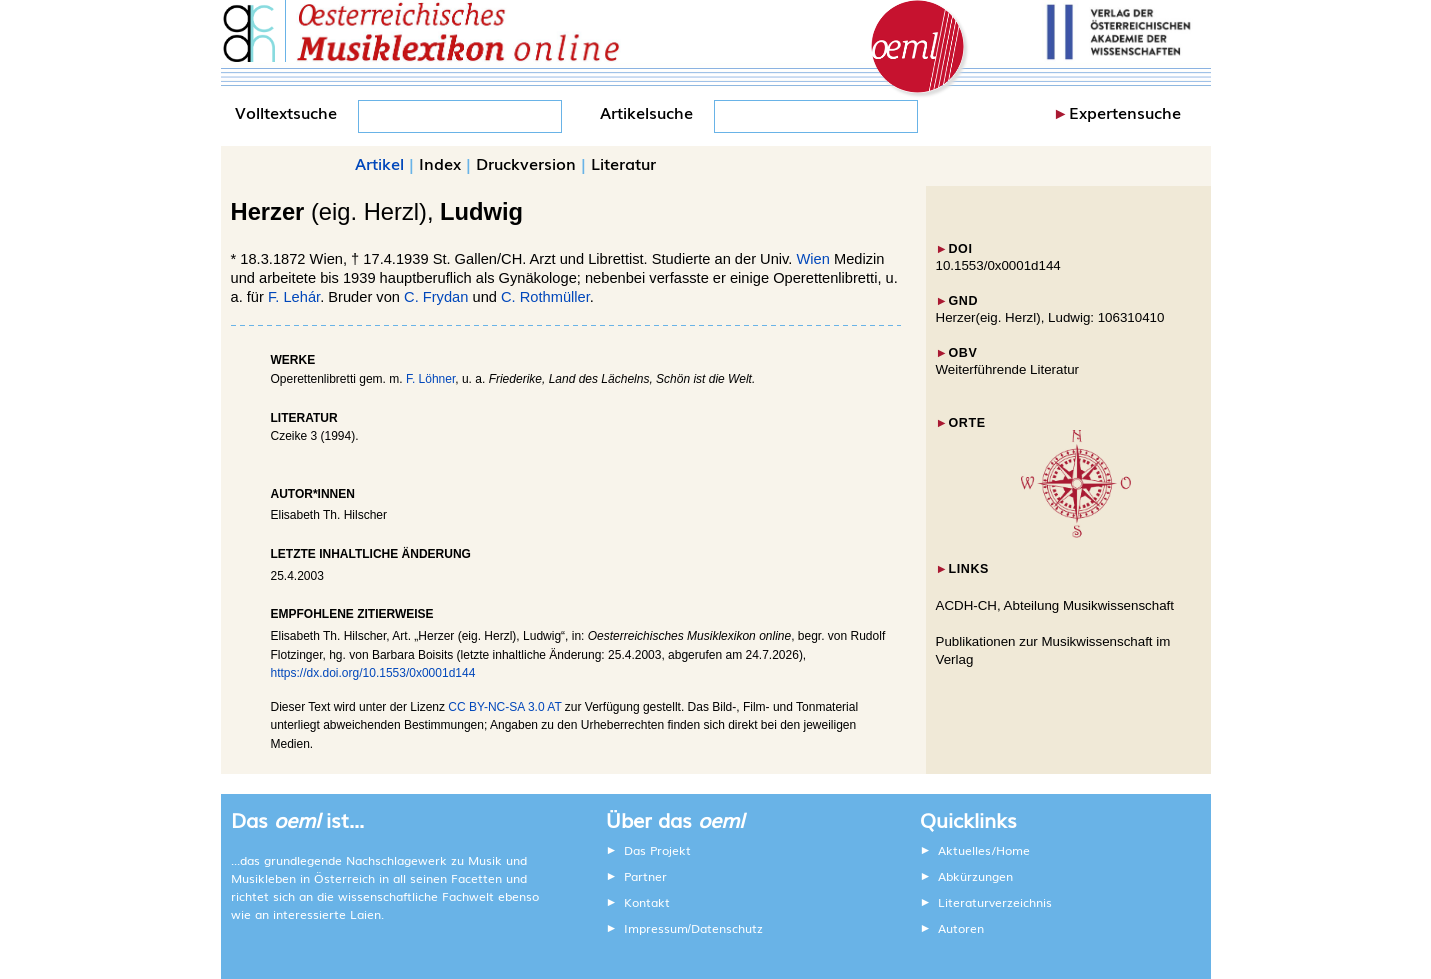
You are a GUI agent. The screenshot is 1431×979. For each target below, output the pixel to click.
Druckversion (526, 163)
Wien (813, 259)
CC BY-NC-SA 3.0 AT (504, 707)
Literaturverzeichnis (995, 902)
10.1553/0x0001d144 (998, 265)
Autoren (961, 928)
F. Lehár (294, 297)
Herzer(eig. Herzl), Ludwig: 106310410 (1050, 317)
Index (440, 163)
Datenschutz (727, 928)
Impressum (656, 928)
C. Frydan (436, 297)
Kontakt (647, 902)
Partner (645, 876)
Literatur (623, 163)
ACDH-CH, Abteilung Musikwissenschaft (1055, 605)
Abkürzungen (975, 876)
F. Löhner (430, 379)
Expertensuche (1125, 112)
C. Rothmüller (545, 297)
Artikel (379, 163)
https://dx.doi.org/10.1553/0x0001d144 (373, 673)
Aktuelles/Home (984, 850)
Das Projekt (657, 850)
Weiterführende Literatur (1007, 369)
